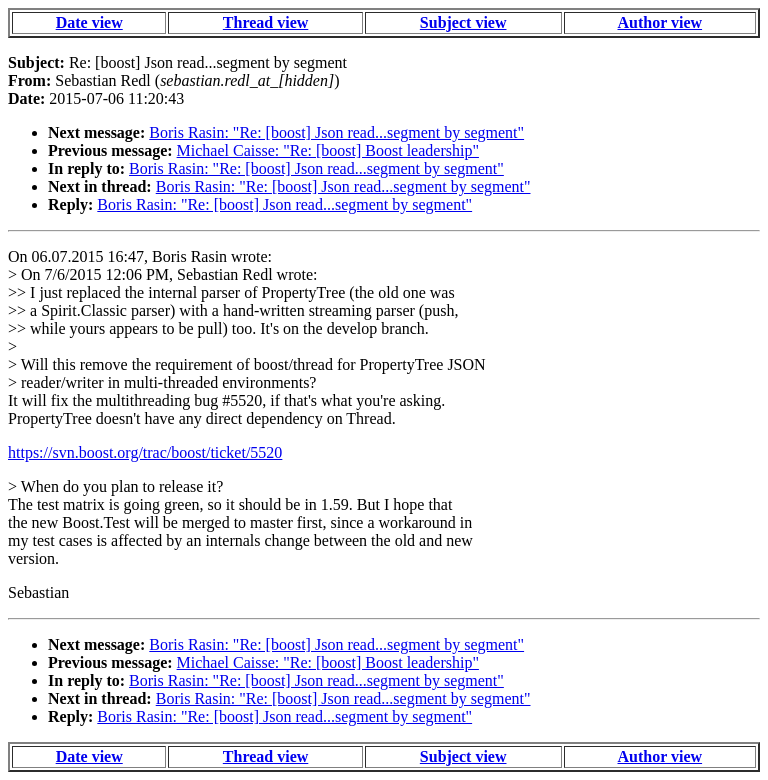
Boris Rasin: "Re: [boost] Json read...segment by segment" (336, 132)
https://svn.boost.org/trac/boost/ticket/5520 (145, 452)
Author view (660, 22)
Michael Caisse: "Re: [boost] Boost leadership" (328, 150)
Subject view (463, 22)
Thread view (265, 22)
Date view (89, 22)
